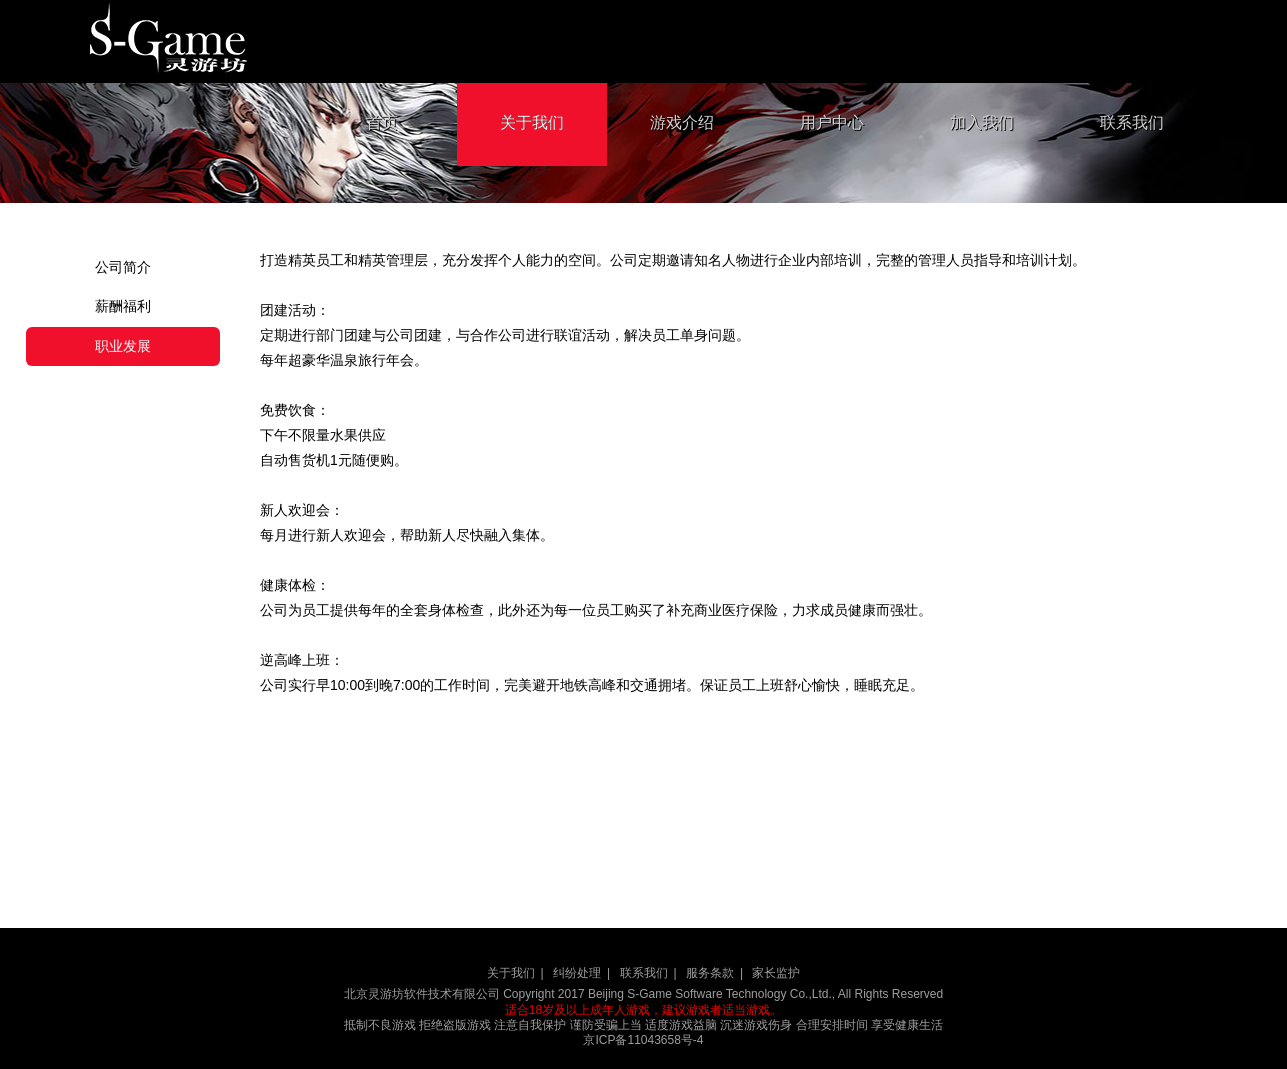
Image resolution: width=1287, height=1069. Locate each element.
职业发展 (123, 346)
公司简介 (123, 267)
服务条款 (710, 973)
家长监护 (776, 973)
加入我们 (982, 122)
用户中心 (832, 122)
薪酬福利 (123, 306)
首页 (382, 122)
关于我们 (532, 122)
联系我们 (1132, 122)
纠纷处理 (577, 973)
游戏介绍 (682, 122)
